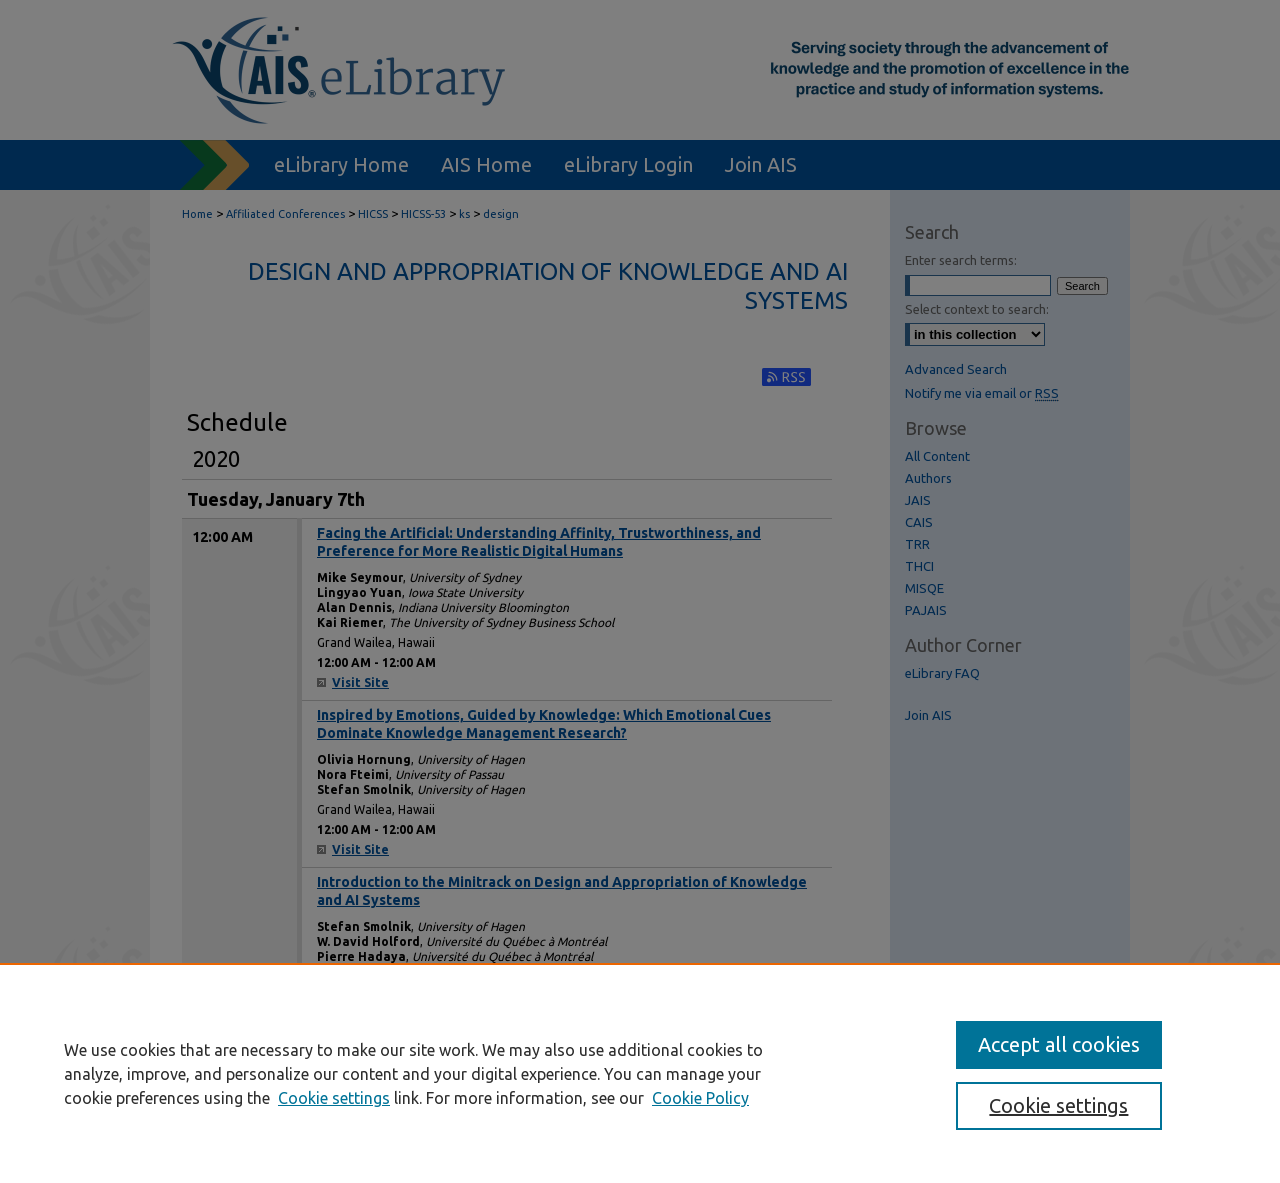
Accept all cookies (1059, 1044)
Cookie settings (334, 1098)
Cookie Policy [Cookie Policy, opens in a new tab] (700, 1098)
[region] (640, 1073)
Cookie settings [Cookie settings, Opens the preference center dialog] (1058, 1105)
